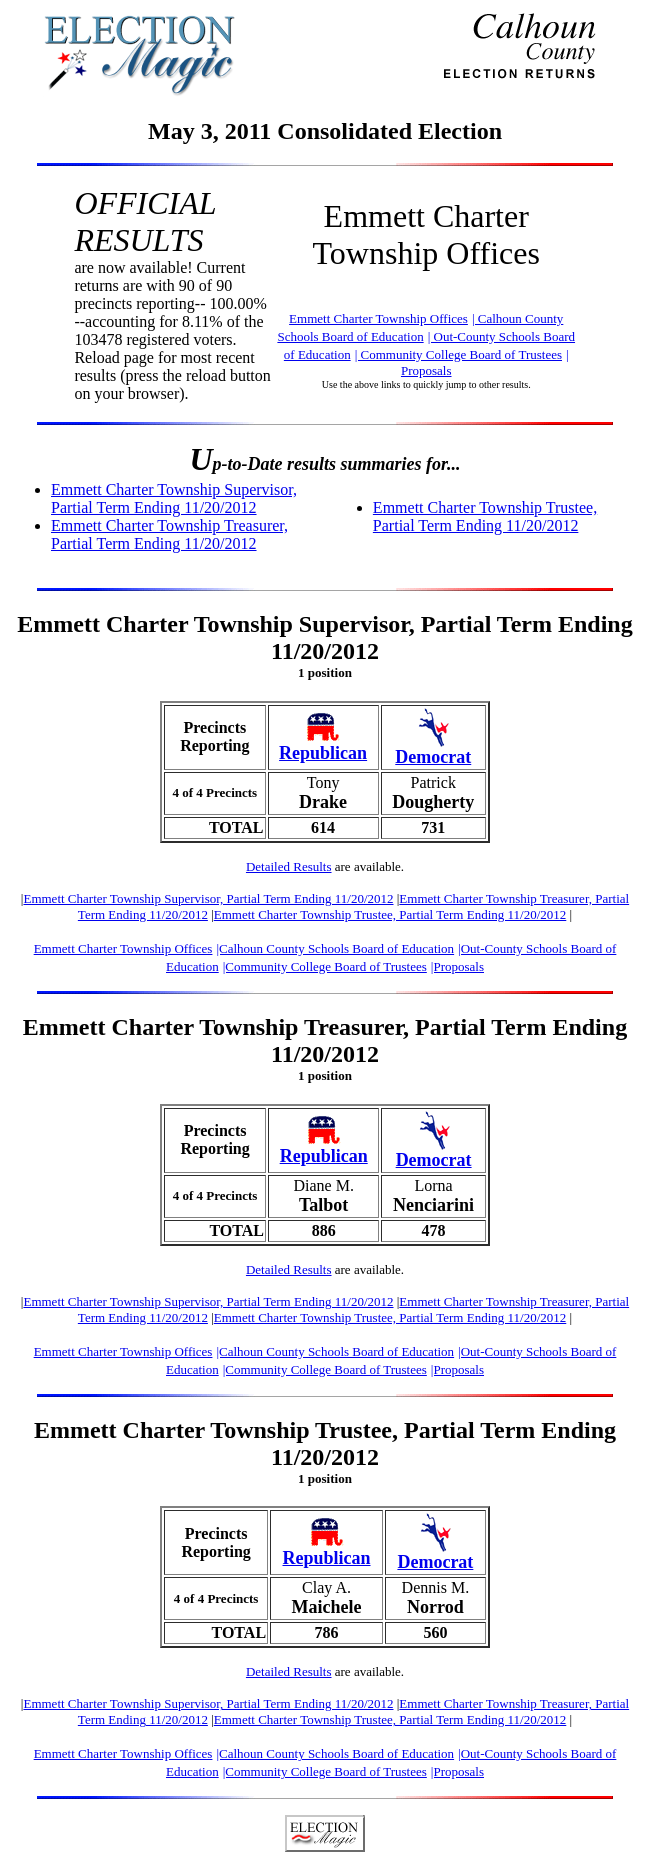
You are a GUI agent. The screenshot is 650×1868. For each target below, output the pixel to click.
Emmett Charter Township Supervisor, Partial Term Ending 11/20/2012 (174, 498)
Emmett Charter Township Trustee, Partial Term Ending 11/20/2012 (485, 516)
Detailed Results (289, 866)
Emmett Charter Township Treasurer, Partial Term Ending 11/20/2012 (169, 534)
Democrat (433, 757)
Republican (323, 753)
